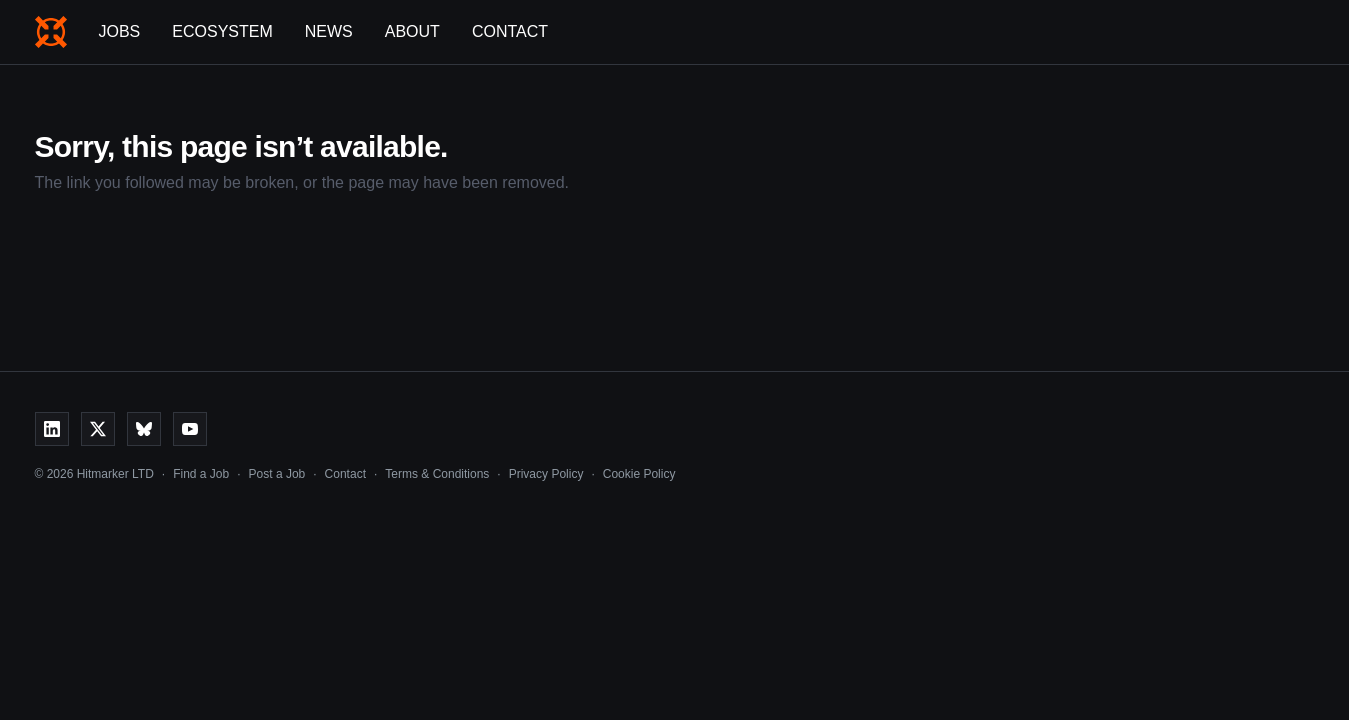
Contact (510, 31)
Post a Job (277, 474)
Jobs (120, 31)
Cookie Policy (639, 474)
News (329, 31)
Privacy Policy (546, 474)
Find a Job (201, 474)
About (412, 31)
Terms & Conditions (437, 474)
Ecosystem (222, 31)
